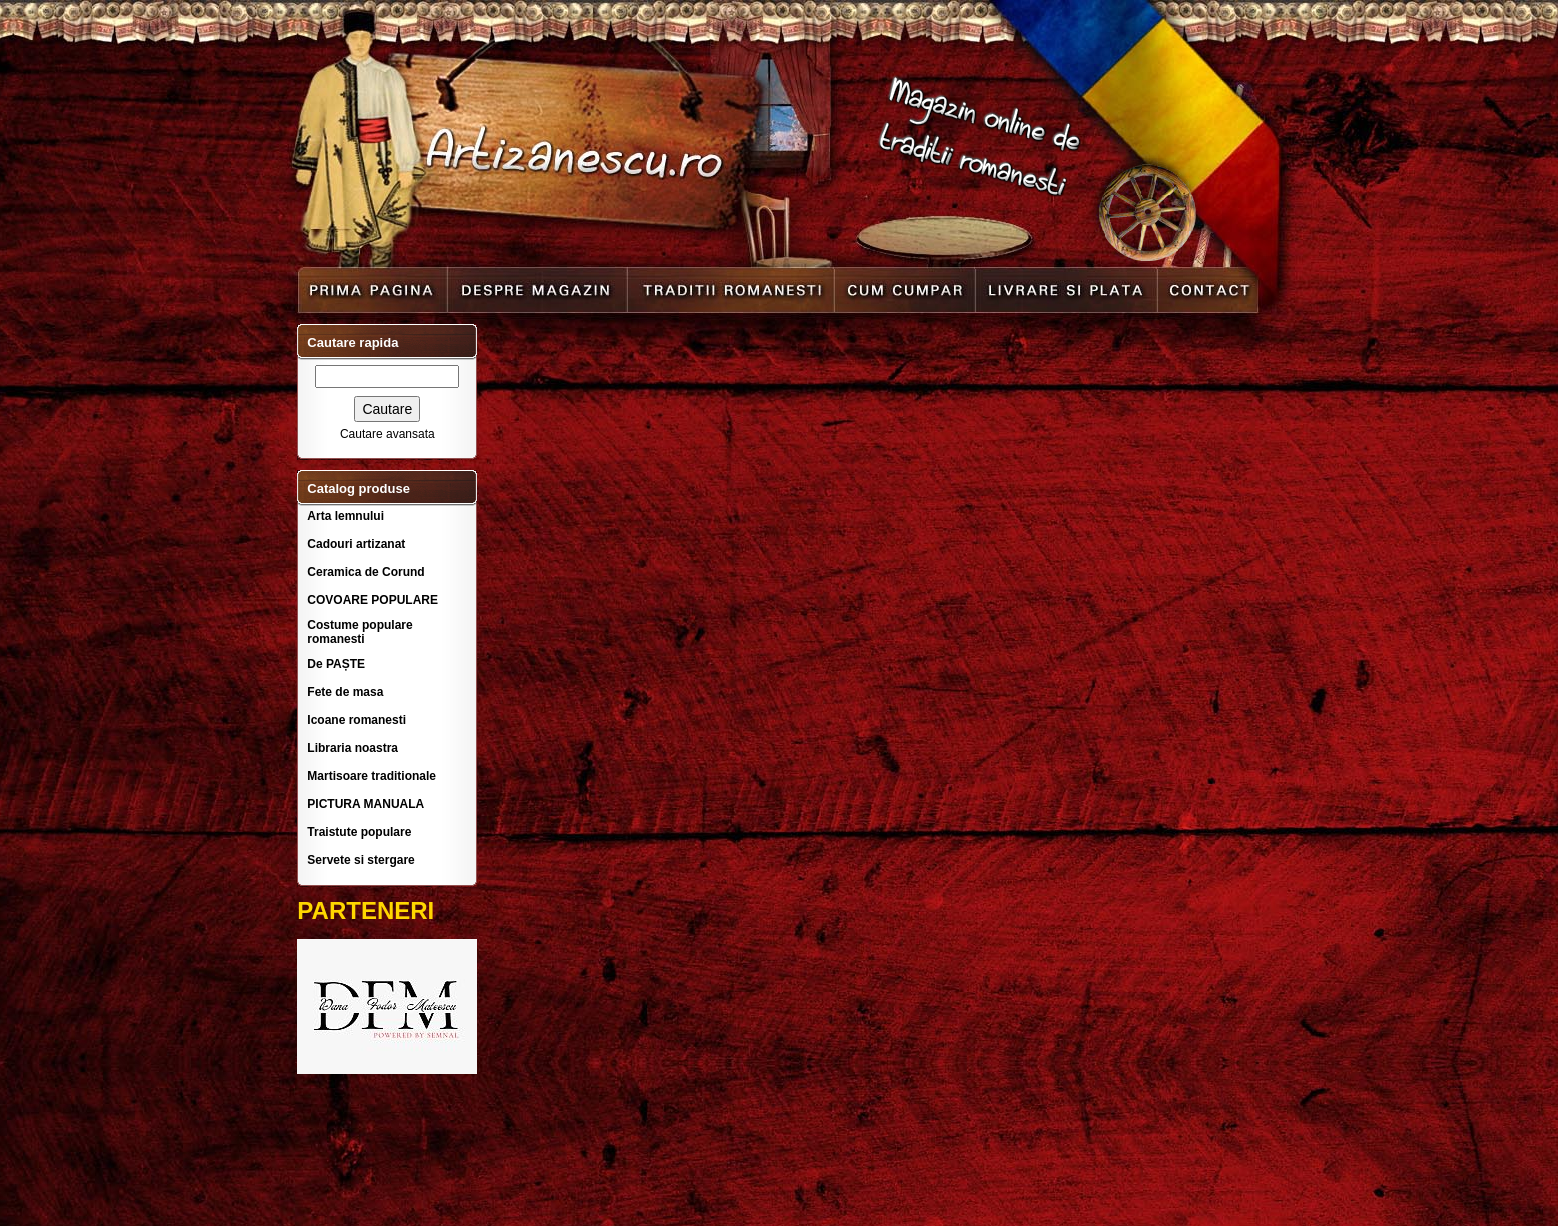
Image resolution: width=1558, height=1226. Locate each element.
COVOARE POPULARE (372, 600)
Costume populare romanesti (359, 632)
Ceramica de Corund (365, 572)
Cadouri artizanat (356, 544)
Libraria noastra (352, 748)
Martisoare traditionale (371, 776)
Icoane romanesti (356, 720)
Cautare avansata (387, 434)
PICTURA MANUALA (365, 804)
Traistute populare (359, 832)
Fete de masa (345, 692)
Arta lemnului (345, 516)
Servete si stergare (360, 860)
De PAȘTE (336, 664)
